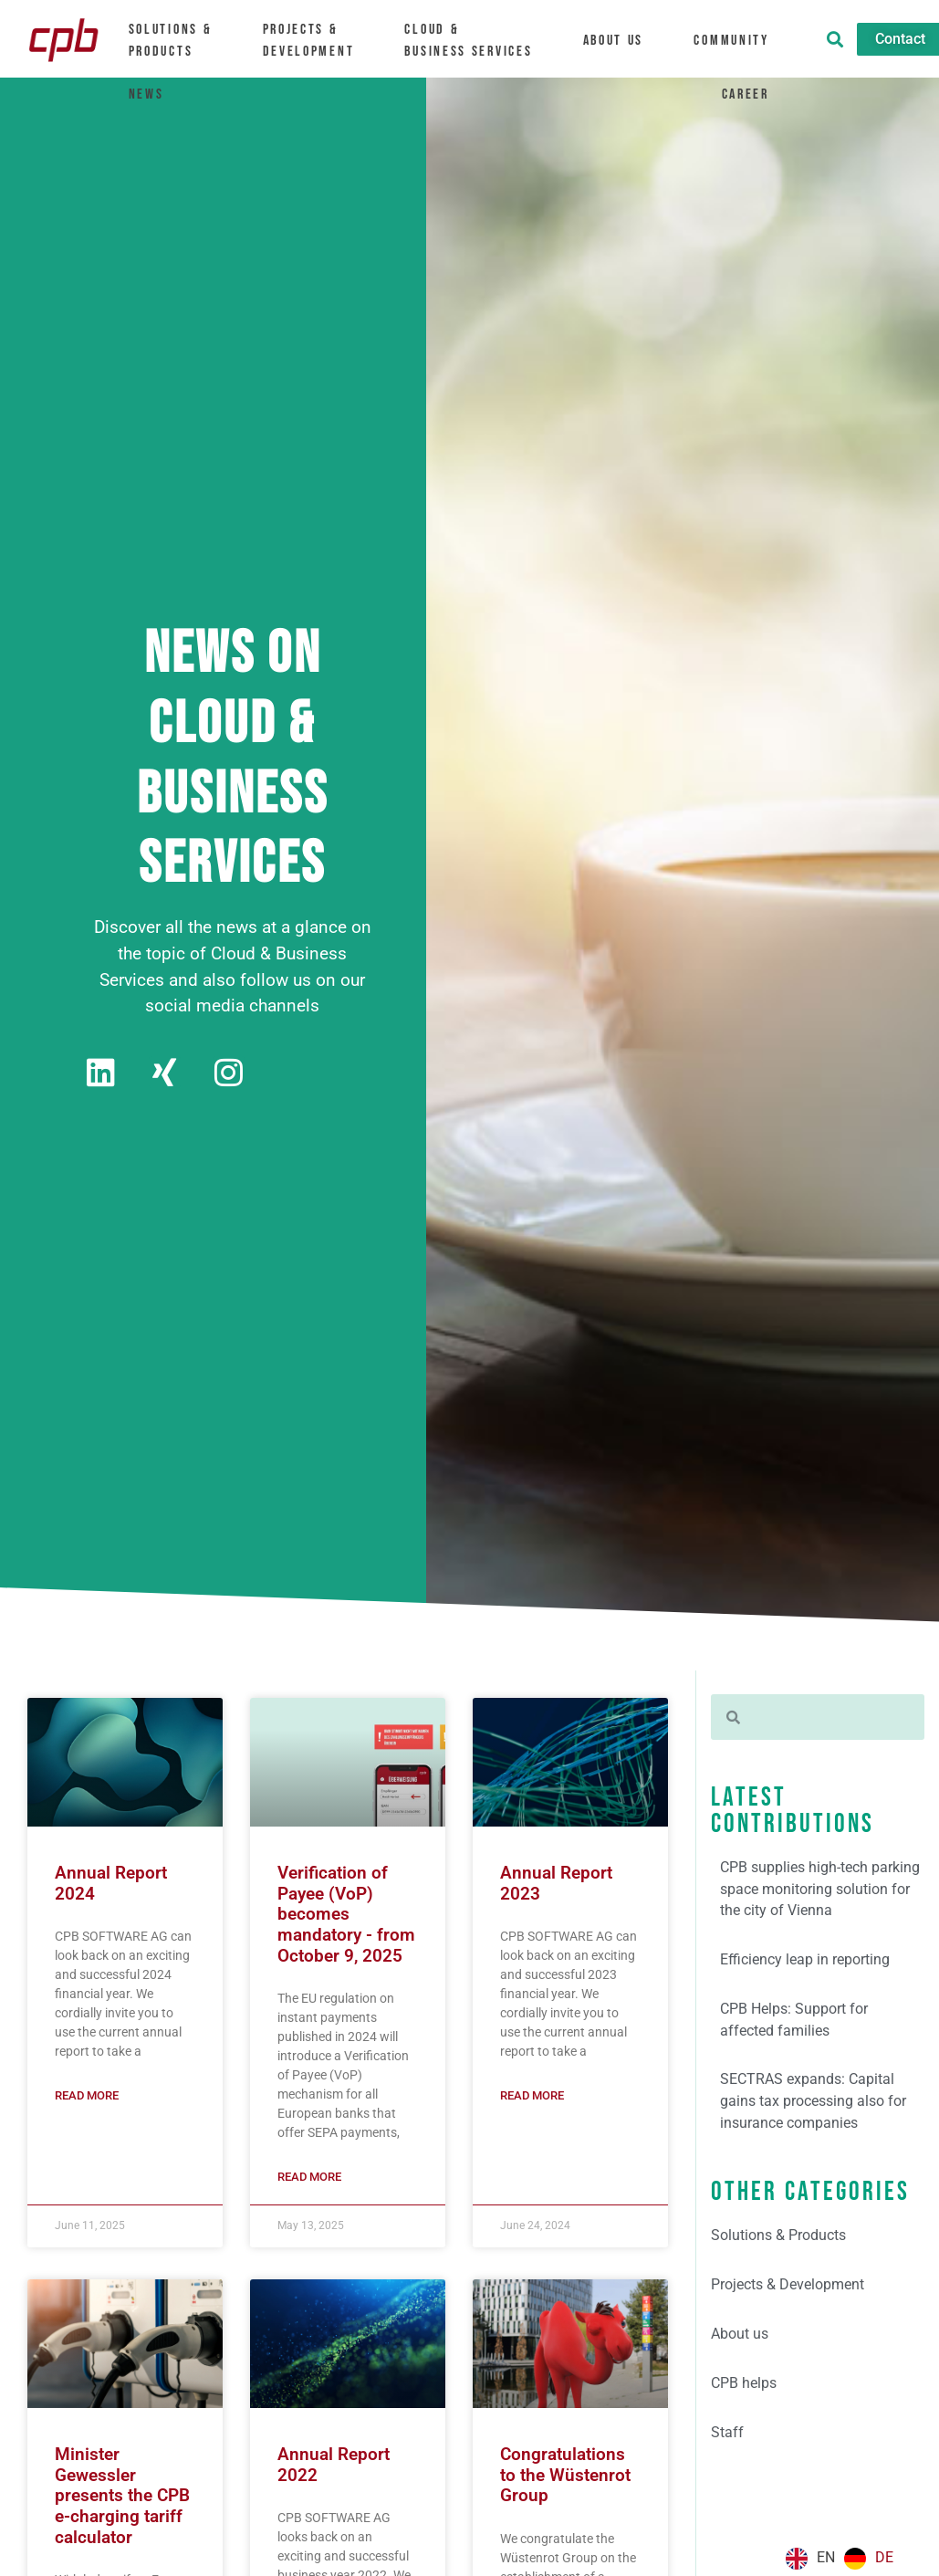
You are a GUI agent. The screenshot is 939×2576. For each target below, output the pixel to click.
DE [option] (884, 2557)
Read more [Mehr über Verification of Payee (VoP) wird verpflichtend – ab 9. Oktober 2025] (309, 2179)
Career (755, 90)
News (144, 90)
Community (741, 39)
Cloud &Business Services (477, 39)
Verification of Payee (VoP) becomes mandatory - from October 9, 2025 (346, 1916)
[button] (835, 39)
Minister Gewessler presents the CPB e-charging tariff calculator (122, 2499)
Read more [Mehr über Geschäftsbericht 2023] (532, 2096)
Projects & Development (316, 39)
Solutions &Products (177, 39)
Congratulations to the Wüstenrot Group (565, 2477)
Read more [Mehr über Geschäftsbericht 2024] (87, 2096)
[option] (868, 2559)
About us (622, 39)
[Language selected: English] (844, 2558)
